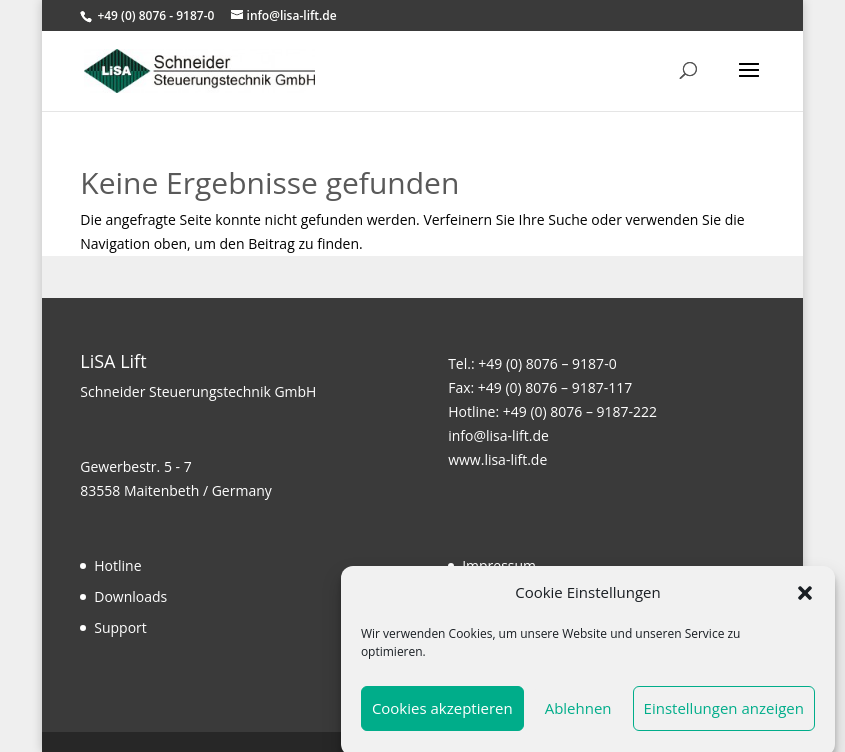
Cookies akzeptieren (442, 714)
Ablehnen (578, 714)
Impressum (499, 565)
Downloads (130, 596)
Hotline (117, 565)
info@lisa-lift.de (498, 435)
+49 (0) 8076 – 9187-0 (547, 363)
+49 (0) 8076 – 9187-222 (580, 411)
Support (120, 627)
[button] (805, 598)
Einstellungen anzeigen (724, 714)
